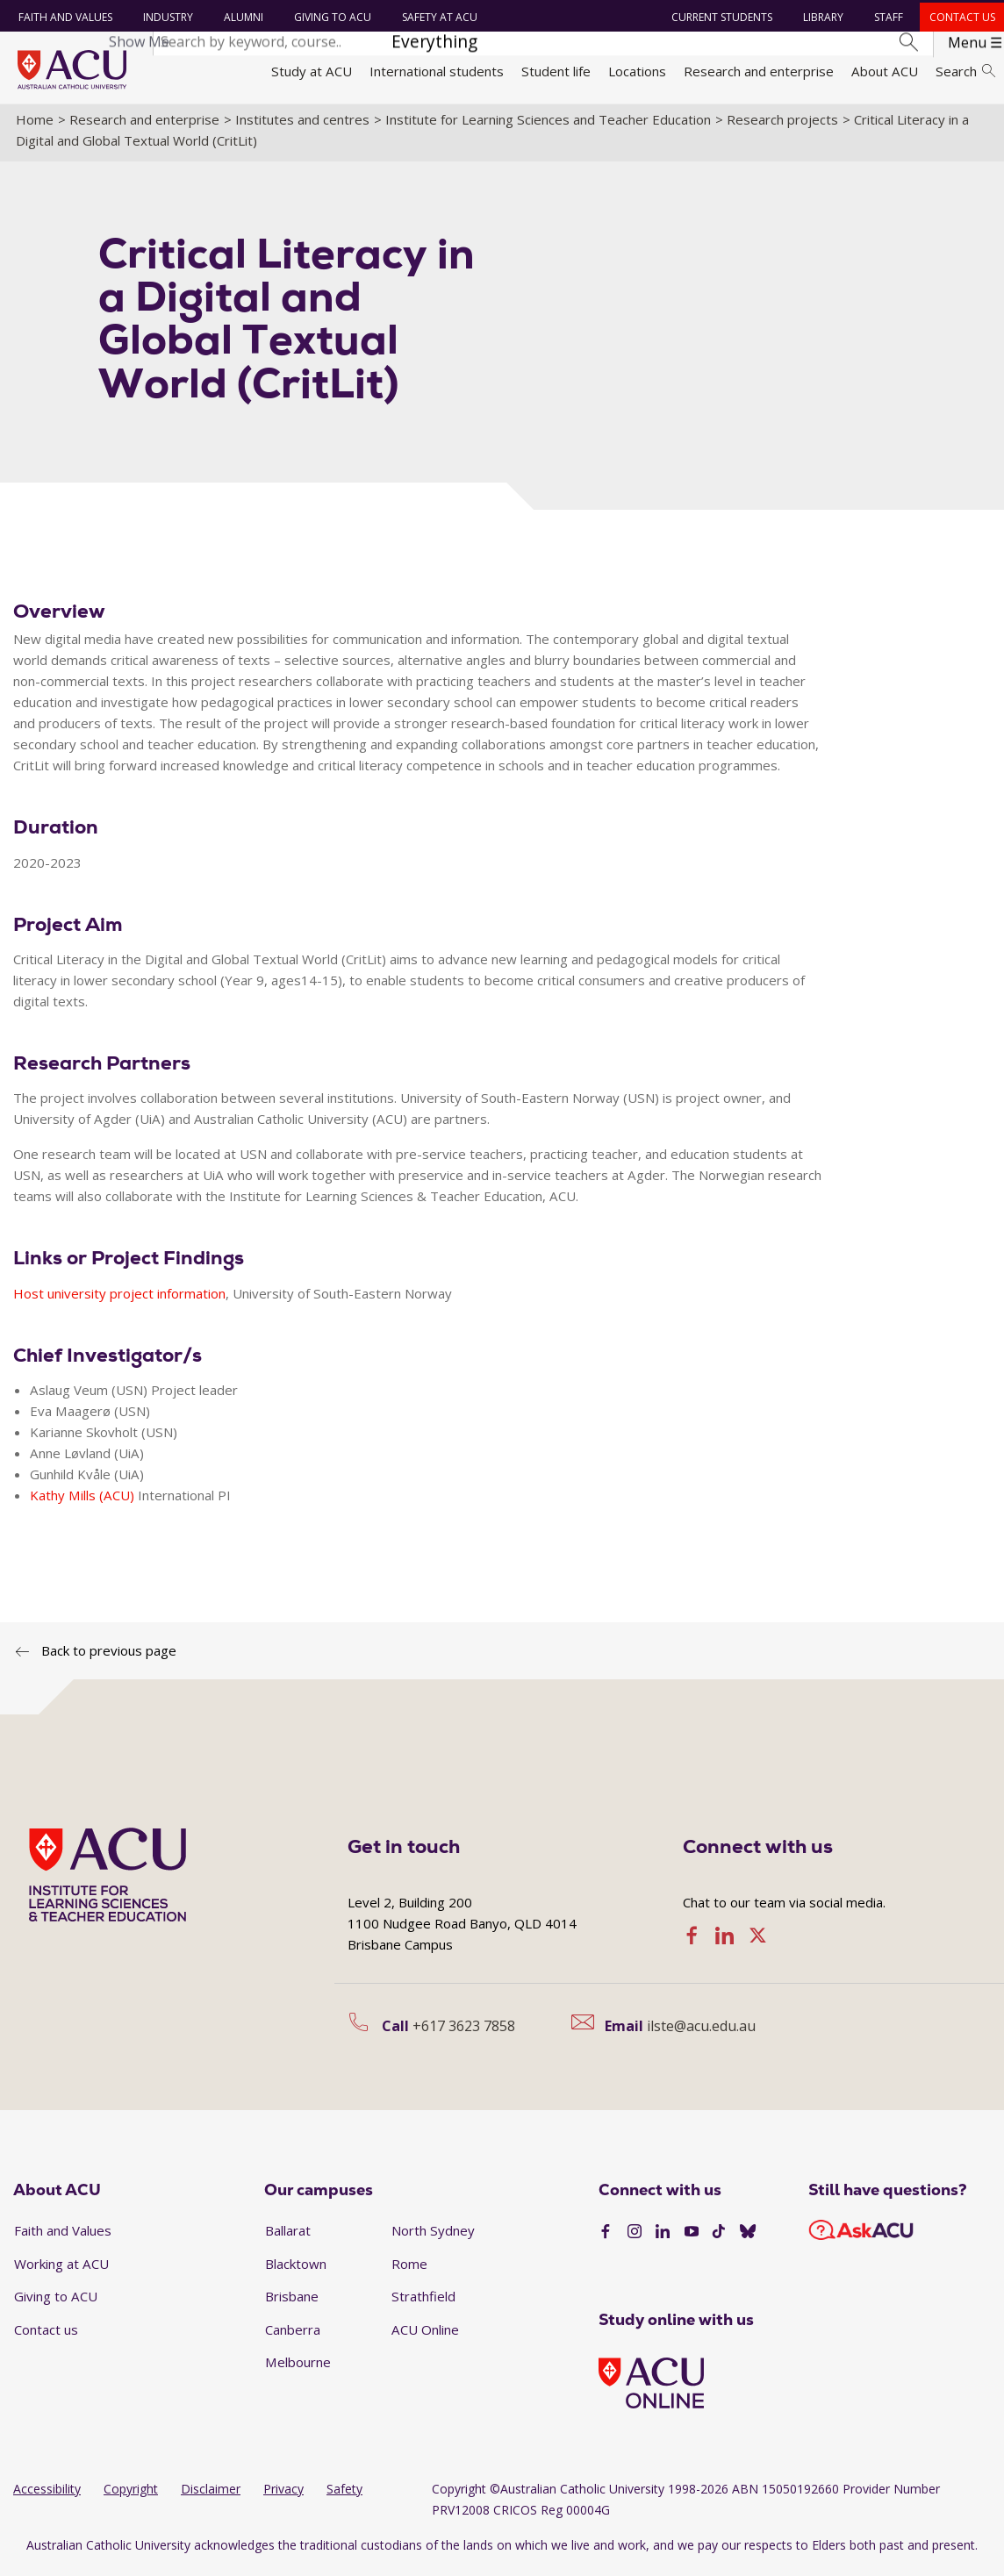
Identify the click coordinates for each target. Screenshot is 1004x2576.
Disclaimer (210, 2495)
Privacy (283, 2495)
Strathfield (423, 2302)
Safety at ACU (438, 17)
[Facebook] (606, 2238)
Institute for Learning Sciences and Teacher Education (548, 125)
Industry (166, 17)
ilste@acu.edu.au (701, 2032)
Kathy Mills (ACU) (82, 1501)
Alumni (242, 17)
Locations (637, 71)
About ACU (884, 71)
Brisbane (292, 2302)
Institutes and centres (302, 125)
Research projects (782, 125)
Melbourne (298, 2369)
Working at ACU (61, 2270)
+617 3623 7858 (463, 2032)
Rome (409, 2270)
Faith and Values (64, 17)
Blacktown (295, 2270)
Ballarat (288, 2236)
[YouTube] (692, 2238)
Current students (721, 17)
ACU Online (425, 2335)
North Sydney (433, 2236)
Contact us (961, 17)
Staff (887, 17)
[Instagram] (635, 2238)
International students (436, 71)
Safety (344, 2495)
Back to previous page (108, 1656)
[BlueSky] (748, 2238)
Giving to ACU (330, 17)
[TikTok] (719, 2238)
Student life (556, 71)
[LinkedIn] (663, 2238)
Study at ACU (311, 71)
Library (822, 17)
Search (965, 71)
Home (35, 125)
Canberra (292, 2335)
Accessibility (47, 2495)
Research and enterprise (759, 71)
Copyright (131, 2495)
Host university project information (119, 1299)
